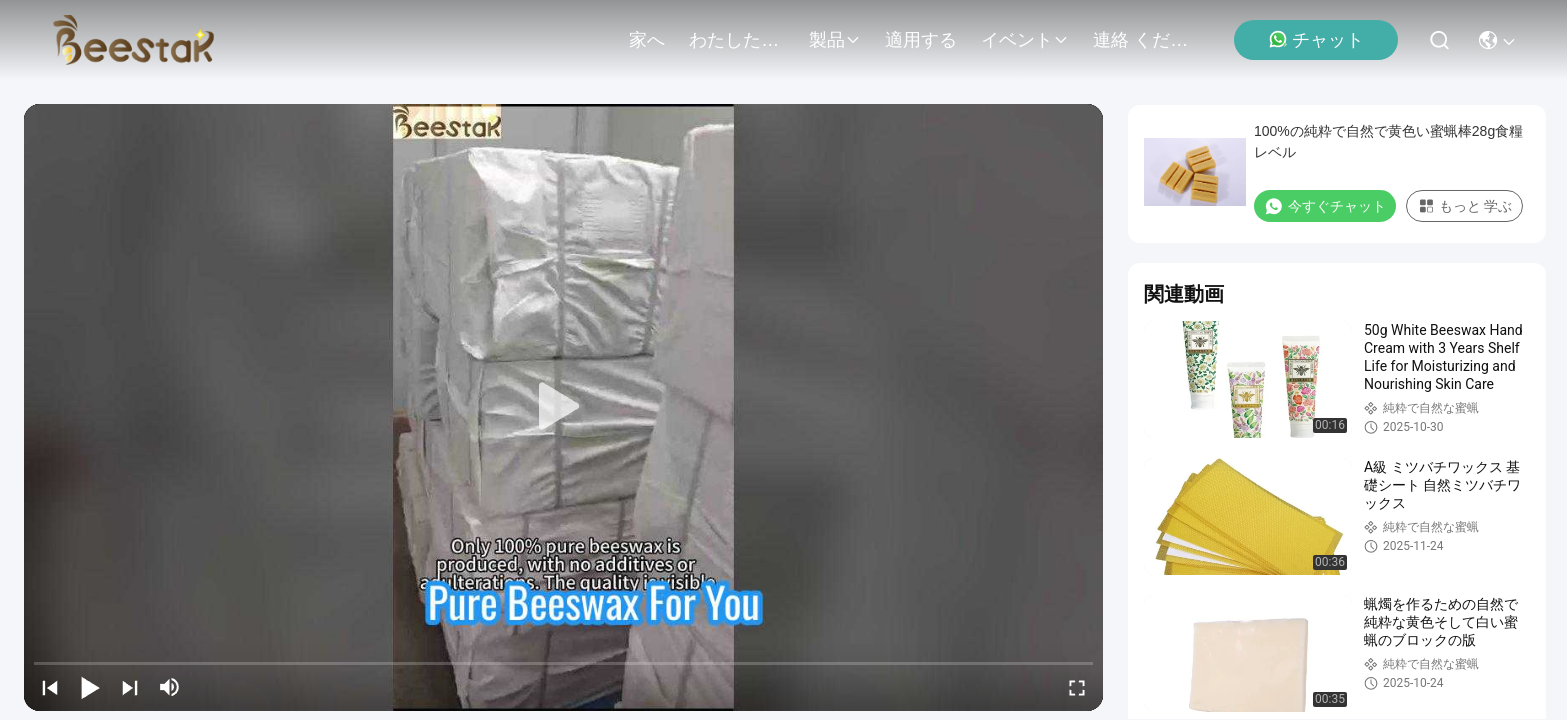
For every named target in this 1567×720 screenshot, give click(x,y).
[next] (130, 687)
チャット (1316, 39)
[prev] (50, 687)
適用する (921, 40)
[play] (564, 407)
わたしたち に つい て (737, 40)
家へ (647, 40)
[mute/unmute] (170, 687)
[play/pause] (90, 687)
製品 (835, 40)
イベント (1025, 40)
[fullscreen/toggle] (1077, 687)
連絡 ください (1141, 40)
